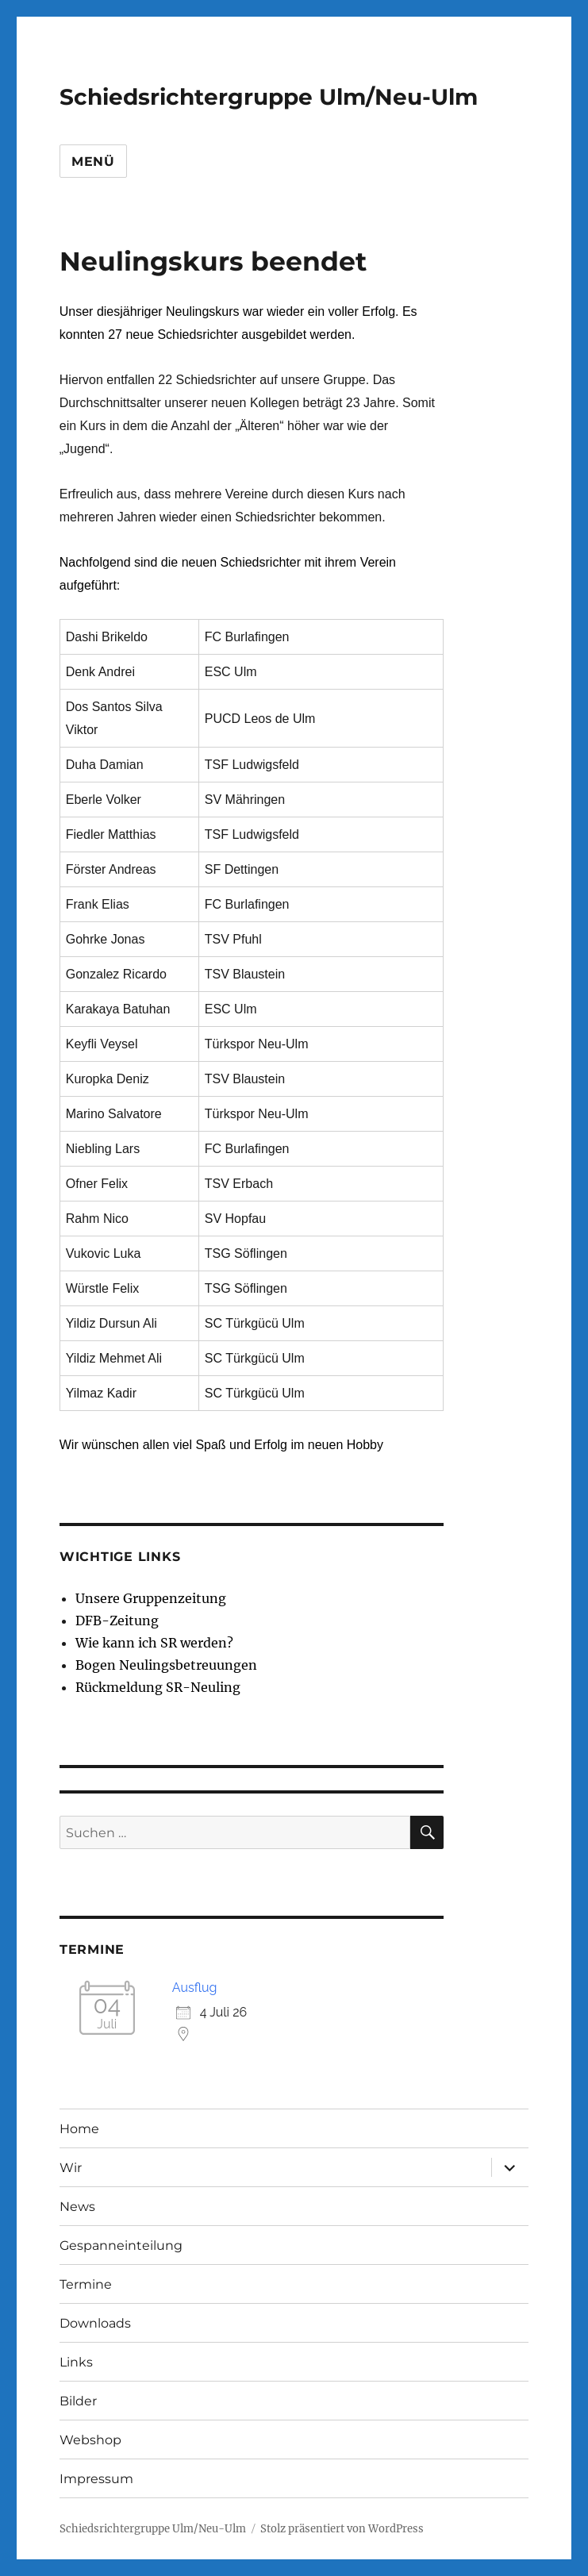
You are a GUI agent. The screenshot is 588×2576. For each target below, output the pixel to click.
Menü (93, 161)
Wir (71, 2167)
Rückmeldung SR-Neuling (157, 1687)
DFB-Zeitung (117, 1620)
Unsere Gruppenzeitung (150, 1598)
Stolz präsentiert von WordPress (342, 2529)
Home (79, 2128)
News (77, 2206)
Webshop (90, 2439)
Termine (86, 2284)
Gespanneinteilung (121, 2245)
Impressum (96, 2478)
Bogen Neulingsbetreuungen (166, 1665)
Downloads (95, 2323)
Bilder (78, 2401)
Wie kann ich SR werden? (154, 1643)
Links (76, 2362)
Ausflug (194, 1987)
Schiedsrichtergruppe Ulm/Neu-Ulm (269, 96)
